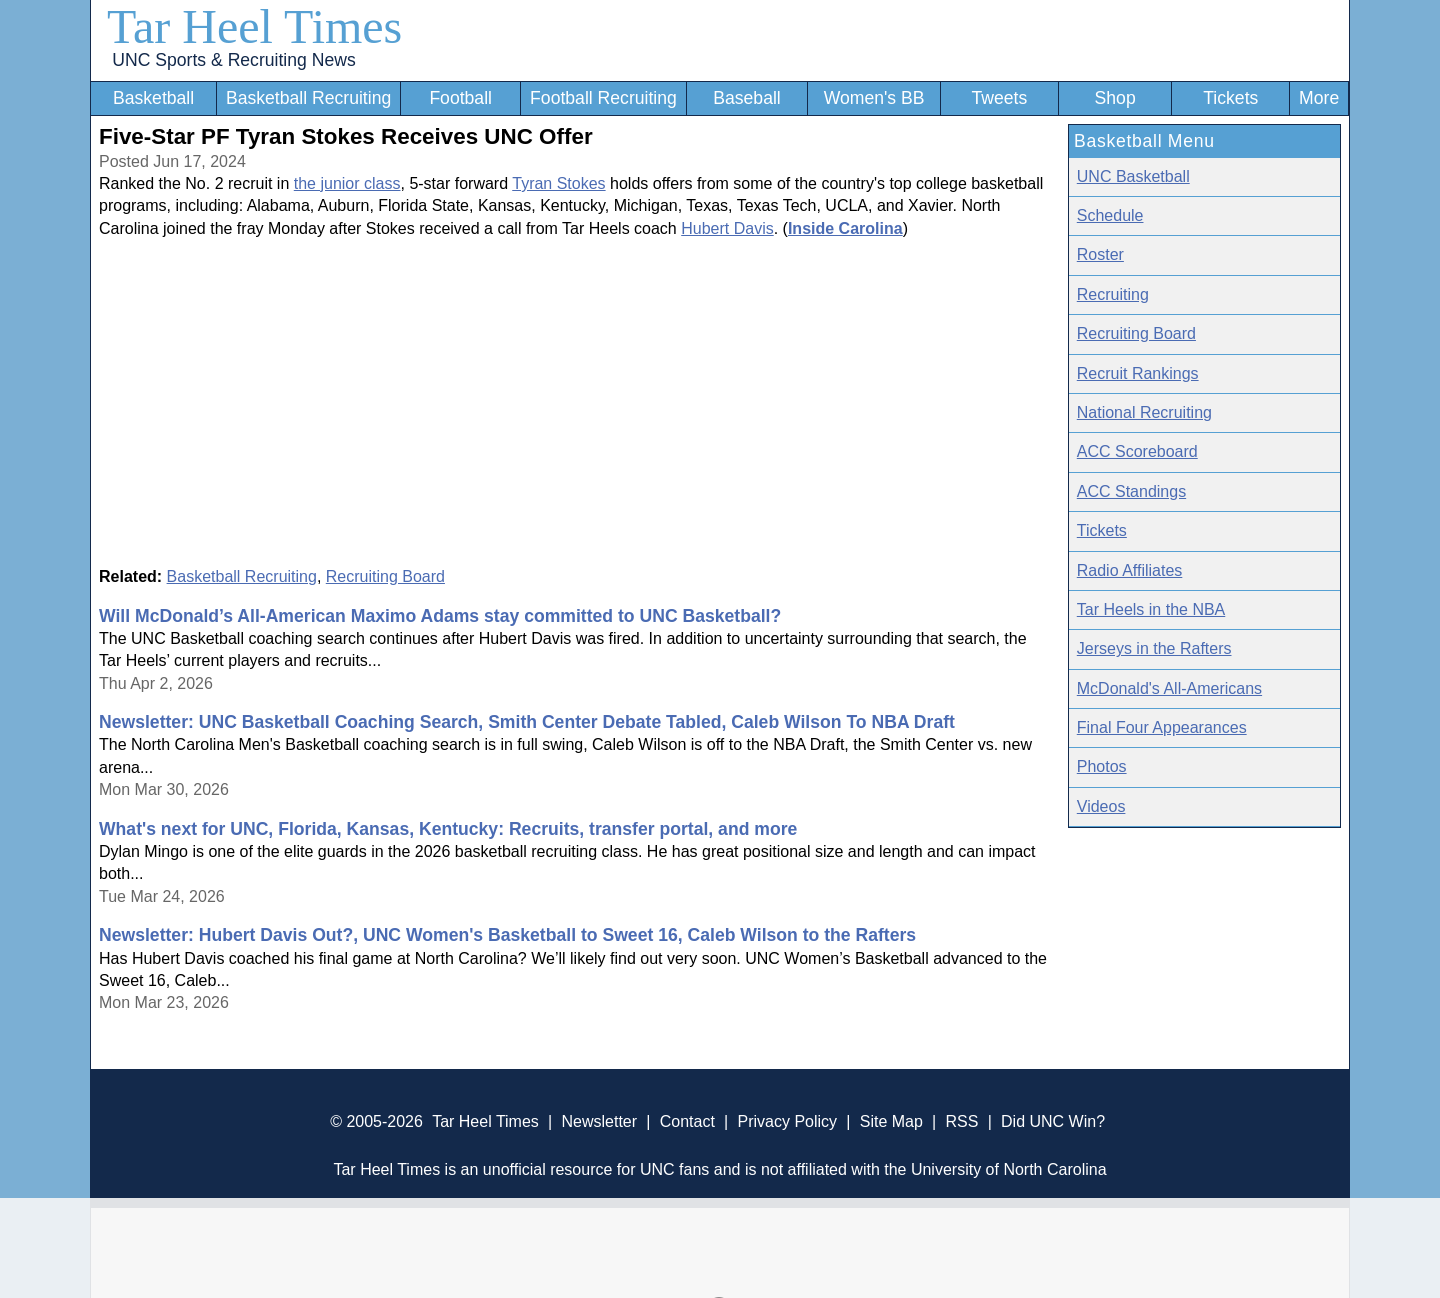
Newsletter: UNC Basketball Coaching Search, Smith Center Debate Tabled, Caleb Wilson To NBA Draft (527, 722)
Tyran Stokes (558, 183)
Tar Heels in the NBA (1151, 609)
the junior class (347, 183)
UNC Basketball (1133, 176)
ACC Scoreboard (1137, 451)
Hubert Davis (727, 228)
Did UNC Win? (1053, 1121)
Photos (1102, 766)
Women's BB (874, 98)
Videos (1101, 806)
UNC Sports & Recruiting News (233, 60)
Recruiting (1113, 294)
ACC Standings (1131, 491)
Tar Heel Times (254, 26)
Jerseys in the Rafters (1154, 648)
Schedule (1110, 215)
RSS (961, 1121)
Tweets (999, 98)
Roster (1100, 254)
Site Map (891, 1121)
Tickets (1230, 98)
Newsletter (599, 1121)
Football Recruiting (603, 98)
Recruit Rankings (1138, 373)
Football (460, 98)
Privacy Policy (787, 1121)
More (1319, 98)
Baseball (747, 98)
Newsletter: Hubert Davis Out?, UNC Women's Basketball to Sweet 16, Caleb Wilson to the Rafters (507, 935)
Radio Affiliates (1130, 570)
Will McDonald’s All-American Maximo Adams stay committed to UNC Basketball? (440, 616)
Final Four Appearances (1162, 727)
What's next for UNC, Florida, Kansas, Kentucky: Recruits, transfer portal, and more (448, 829)
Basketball (153, 98)
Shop (1115, 98)
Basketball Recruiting (308, 98)
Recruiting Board (385, 576)
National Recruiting (1144, 412)
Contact (687, 1121)
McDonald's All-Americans (1169, 688)
